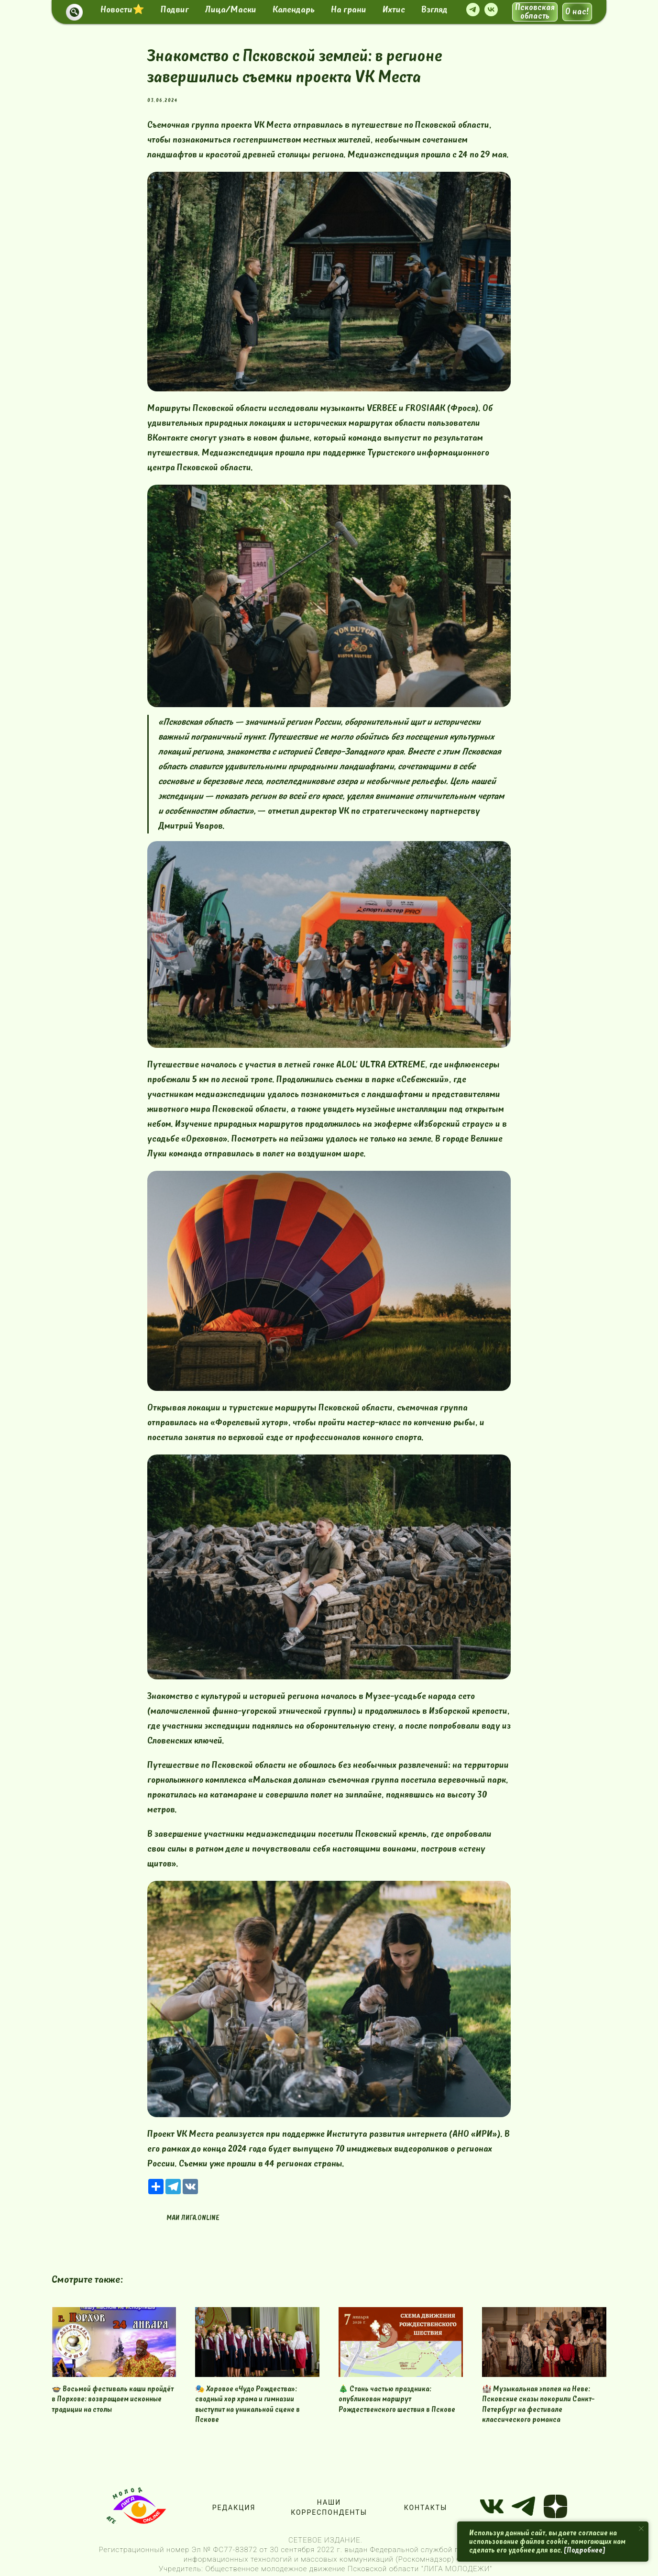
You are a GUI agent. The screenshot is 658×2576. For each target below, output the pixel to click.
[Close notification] (641, 2528)
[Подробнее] (584, 2550)
